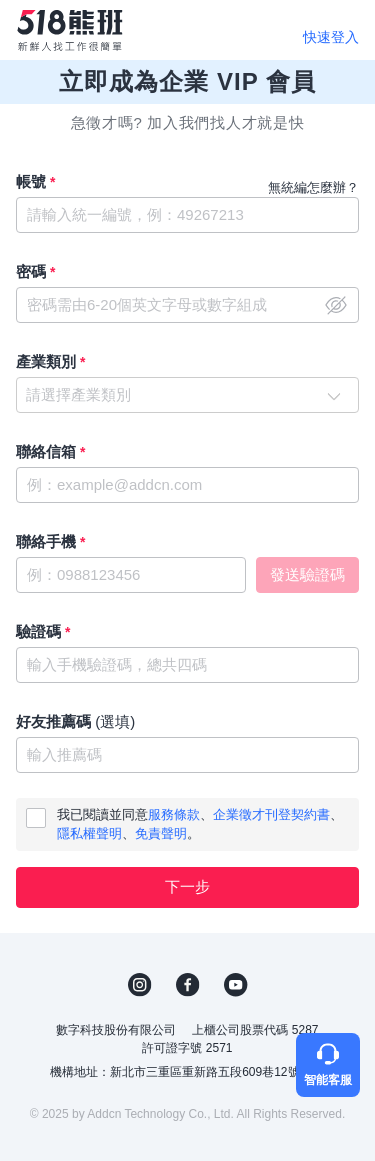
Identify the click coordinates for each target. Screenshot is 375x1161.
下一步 (187, 886)
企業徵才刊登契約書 (271, 814)
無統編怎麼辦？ (313, 187)
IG (140, 985)
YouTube (236, 985)
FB (188, 985)
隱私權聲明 (89, 833)
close (336, 305)
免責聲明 (161, 833)
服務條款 (174, 814)
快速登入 (331, 37)
